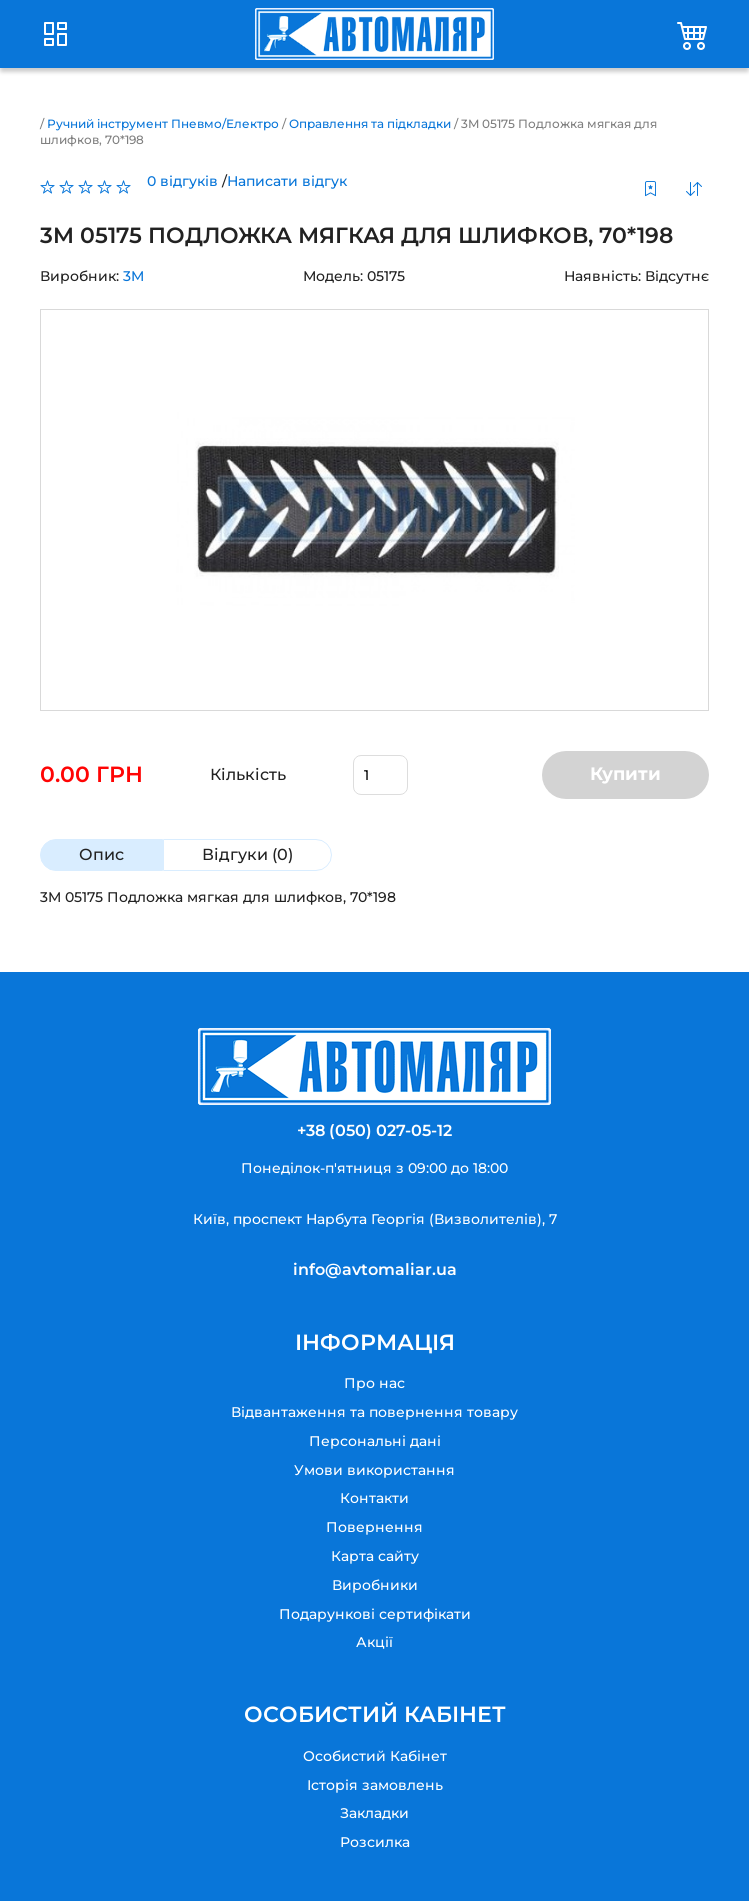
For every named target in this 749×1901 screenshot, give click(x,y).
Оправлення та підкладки (370, 123)
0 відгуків (182, 181)
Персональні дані (375, 1441)
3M (133, 276)
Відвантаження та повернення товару (374, 1412)
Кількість (248, 774)
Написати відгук (287, 181)
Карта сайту (375, 1556)
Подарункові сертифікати (375, 1614)
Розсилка (375, 1842)
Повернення (374, 1527)
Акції (374, 1642)
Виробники (375, 1585)
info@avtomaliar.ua (375, 1269)
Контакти (374, 1498)
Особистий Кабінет (375, 1756)
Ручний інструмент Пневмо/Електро (163, 123)
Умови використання (374, 1470)
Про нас (374, 1383)
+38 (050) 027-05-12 (374, 1130)
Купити (625, 774)
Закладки (374, 1813)
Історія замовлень (375, 1785)
